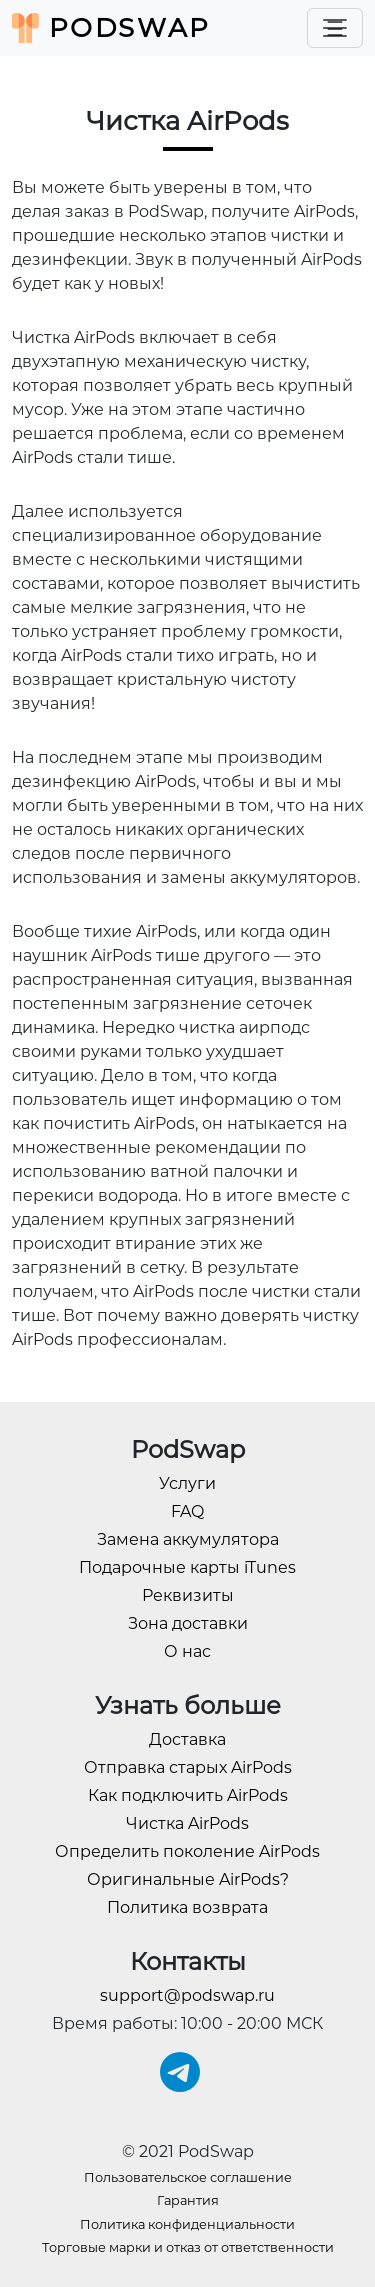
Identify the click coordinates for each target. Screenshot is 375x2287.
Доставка (187, 1739)
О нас (187, 1651)
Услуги (187, 1483)
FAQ (187, 1511)
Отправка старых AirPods (188, 1767)
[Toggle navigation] (335, 28)
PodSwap (111, 28)
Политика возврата (187, 1907)
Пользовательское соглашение (188, 2177)
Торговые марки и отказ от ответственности (188, 2247)
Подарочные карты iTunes (187, 1567)
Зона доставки (188, 1623)
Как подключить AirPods (188, 1795)
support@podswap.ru (187, 1995)
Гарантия (188, 2200)
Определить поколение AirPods (187, 1851)
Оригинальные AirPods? (188, 1879)
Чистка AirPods (187, 1823)
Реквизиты (188, 1595)
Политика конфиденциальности (187, 2224)
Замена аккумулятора (188, 1539)
